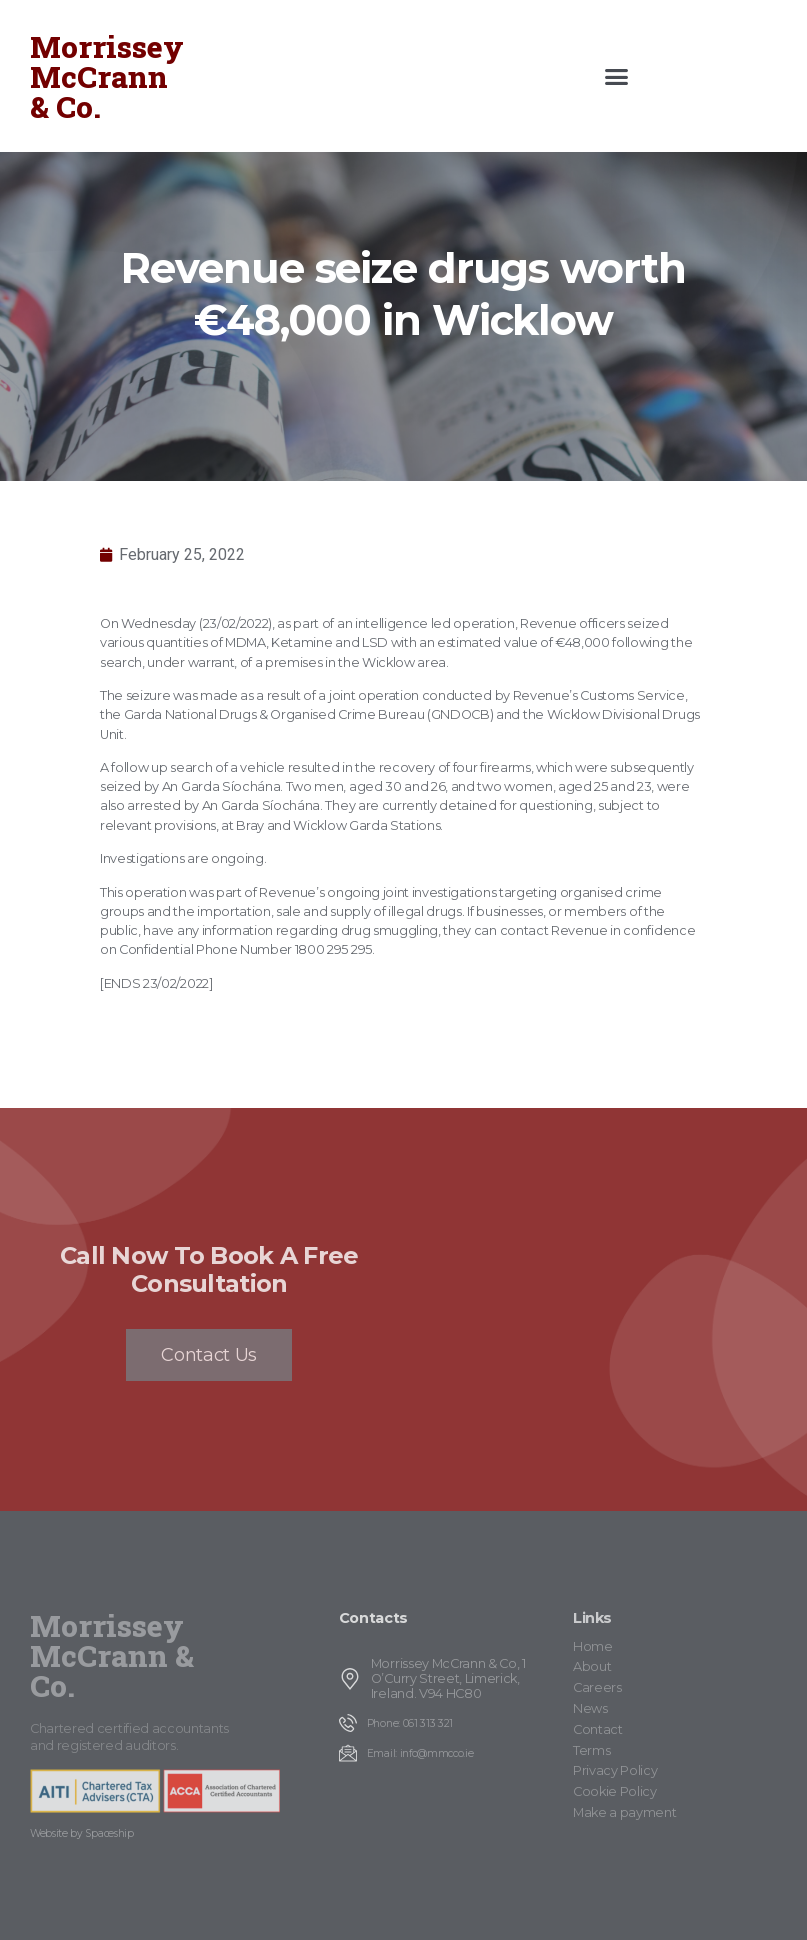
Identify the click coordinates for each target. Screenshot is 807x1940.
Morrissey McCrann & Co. (107, 76)
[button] (617, 76)
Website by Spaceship (82, 1833)
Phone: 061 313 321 (410, 1723)
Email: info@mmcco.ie (420, 1753)
